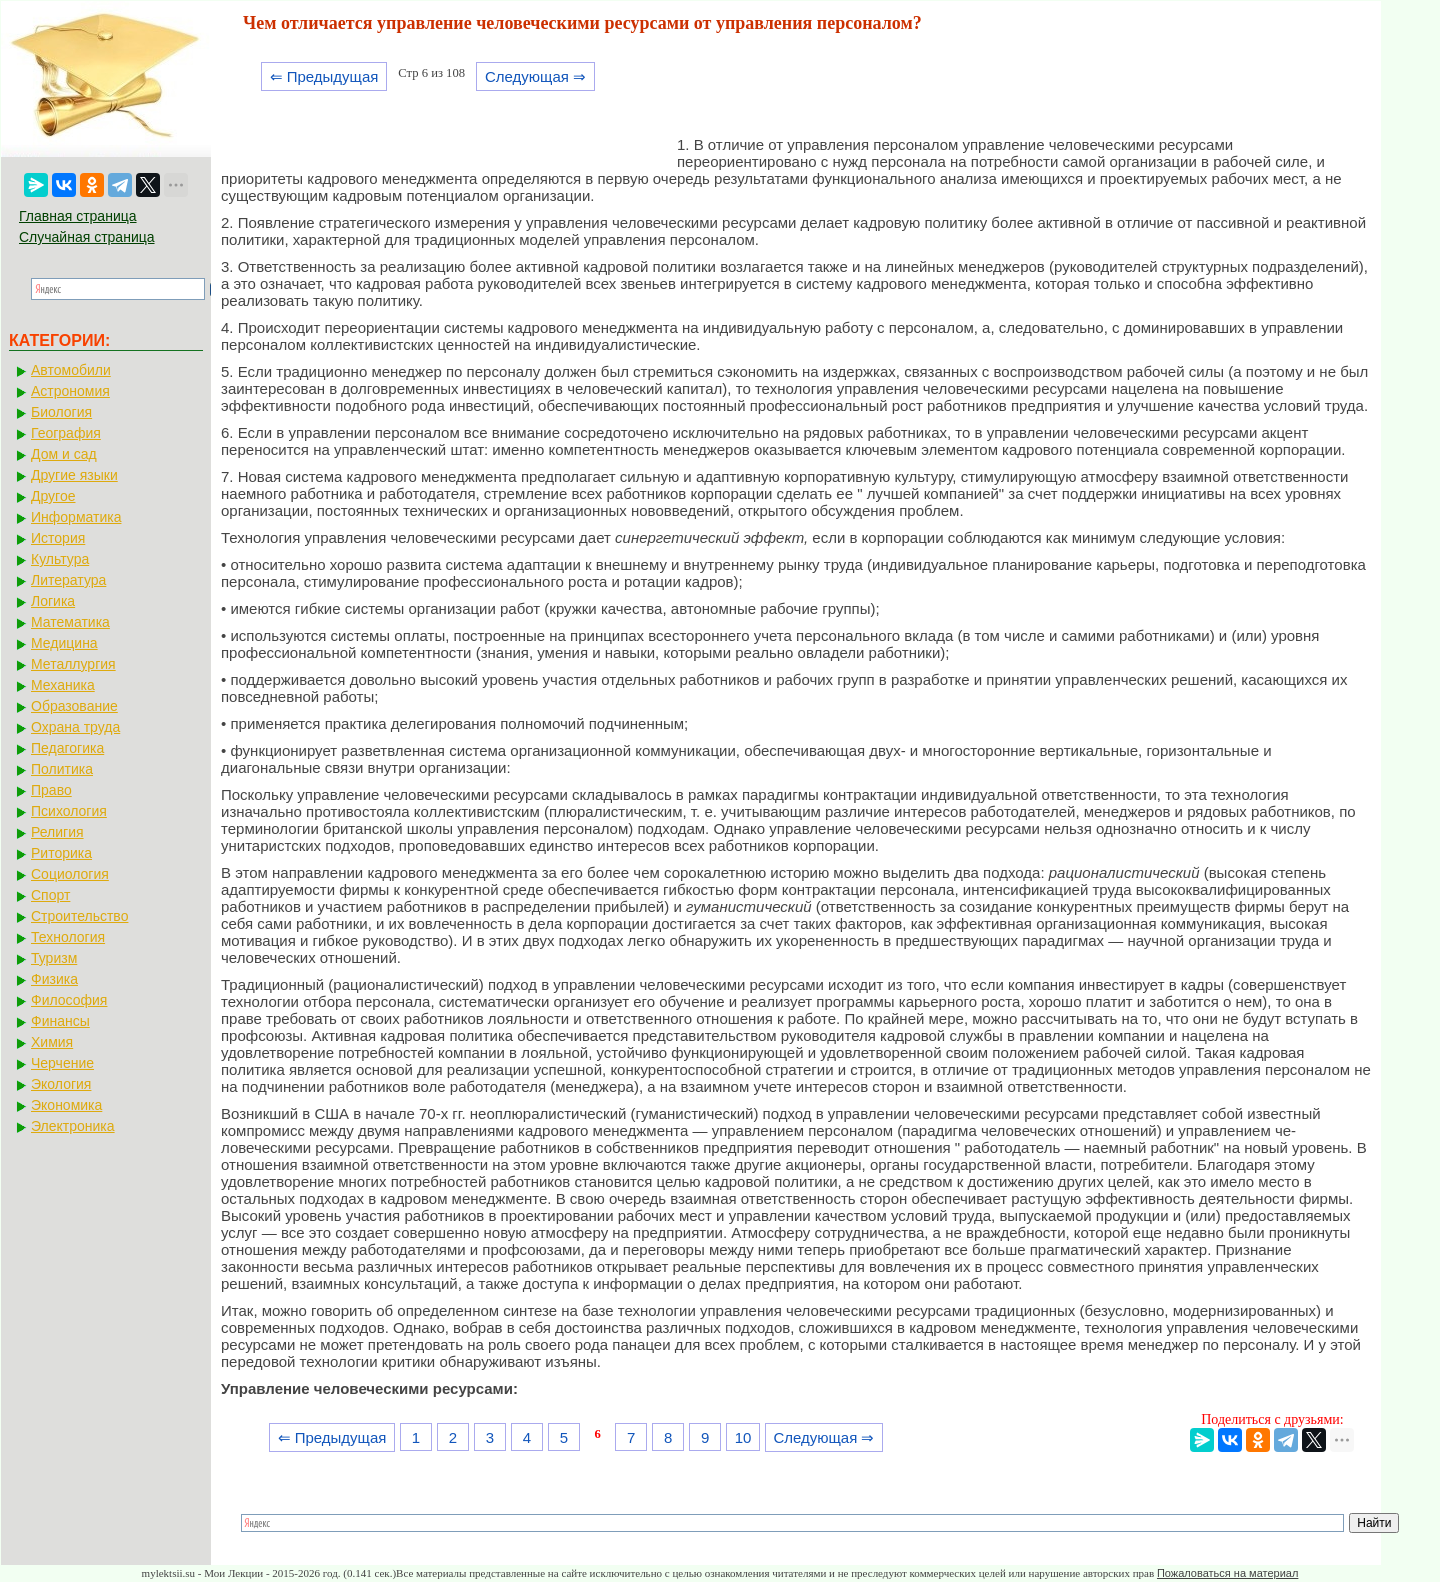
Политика (62, 769)
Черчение (62, 1063)
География (66, 433)
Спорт (50, 895)
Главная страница (78, 216)
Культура (60, 559)
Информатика (76, 517)
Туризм (54, 958)
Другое (53, 496)
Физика (54, 979)
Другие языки (74, 475)
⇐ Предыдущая (324, 76)
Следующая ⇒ (535, 76)
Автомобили (71, 370)
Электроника (73, 1126)
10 (743, 1437)
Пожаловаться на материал (1227, 1573)
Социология (70, 874)
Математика (70, 622)
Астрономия (70, 391)
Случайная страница (87, 237)
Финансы (60, 1021)
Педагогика (67, 748)
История (58, 538)
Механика (63, 685)
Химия (52, 1042)
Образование (74, 706)
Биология (61, 412)
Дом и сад (64, 454)
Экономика (66, 1105)
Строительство (79, 916)
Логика (53, 601)
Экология (61, 1084)
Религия (57, 832)
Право (51, 790)
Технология (68, 937)
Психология (69, 811)
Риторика (61, 853)
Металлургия (73, 664)
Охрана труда (75, 727)
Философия (69, 1000)
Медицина (64, 643)
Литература (68, 580)
